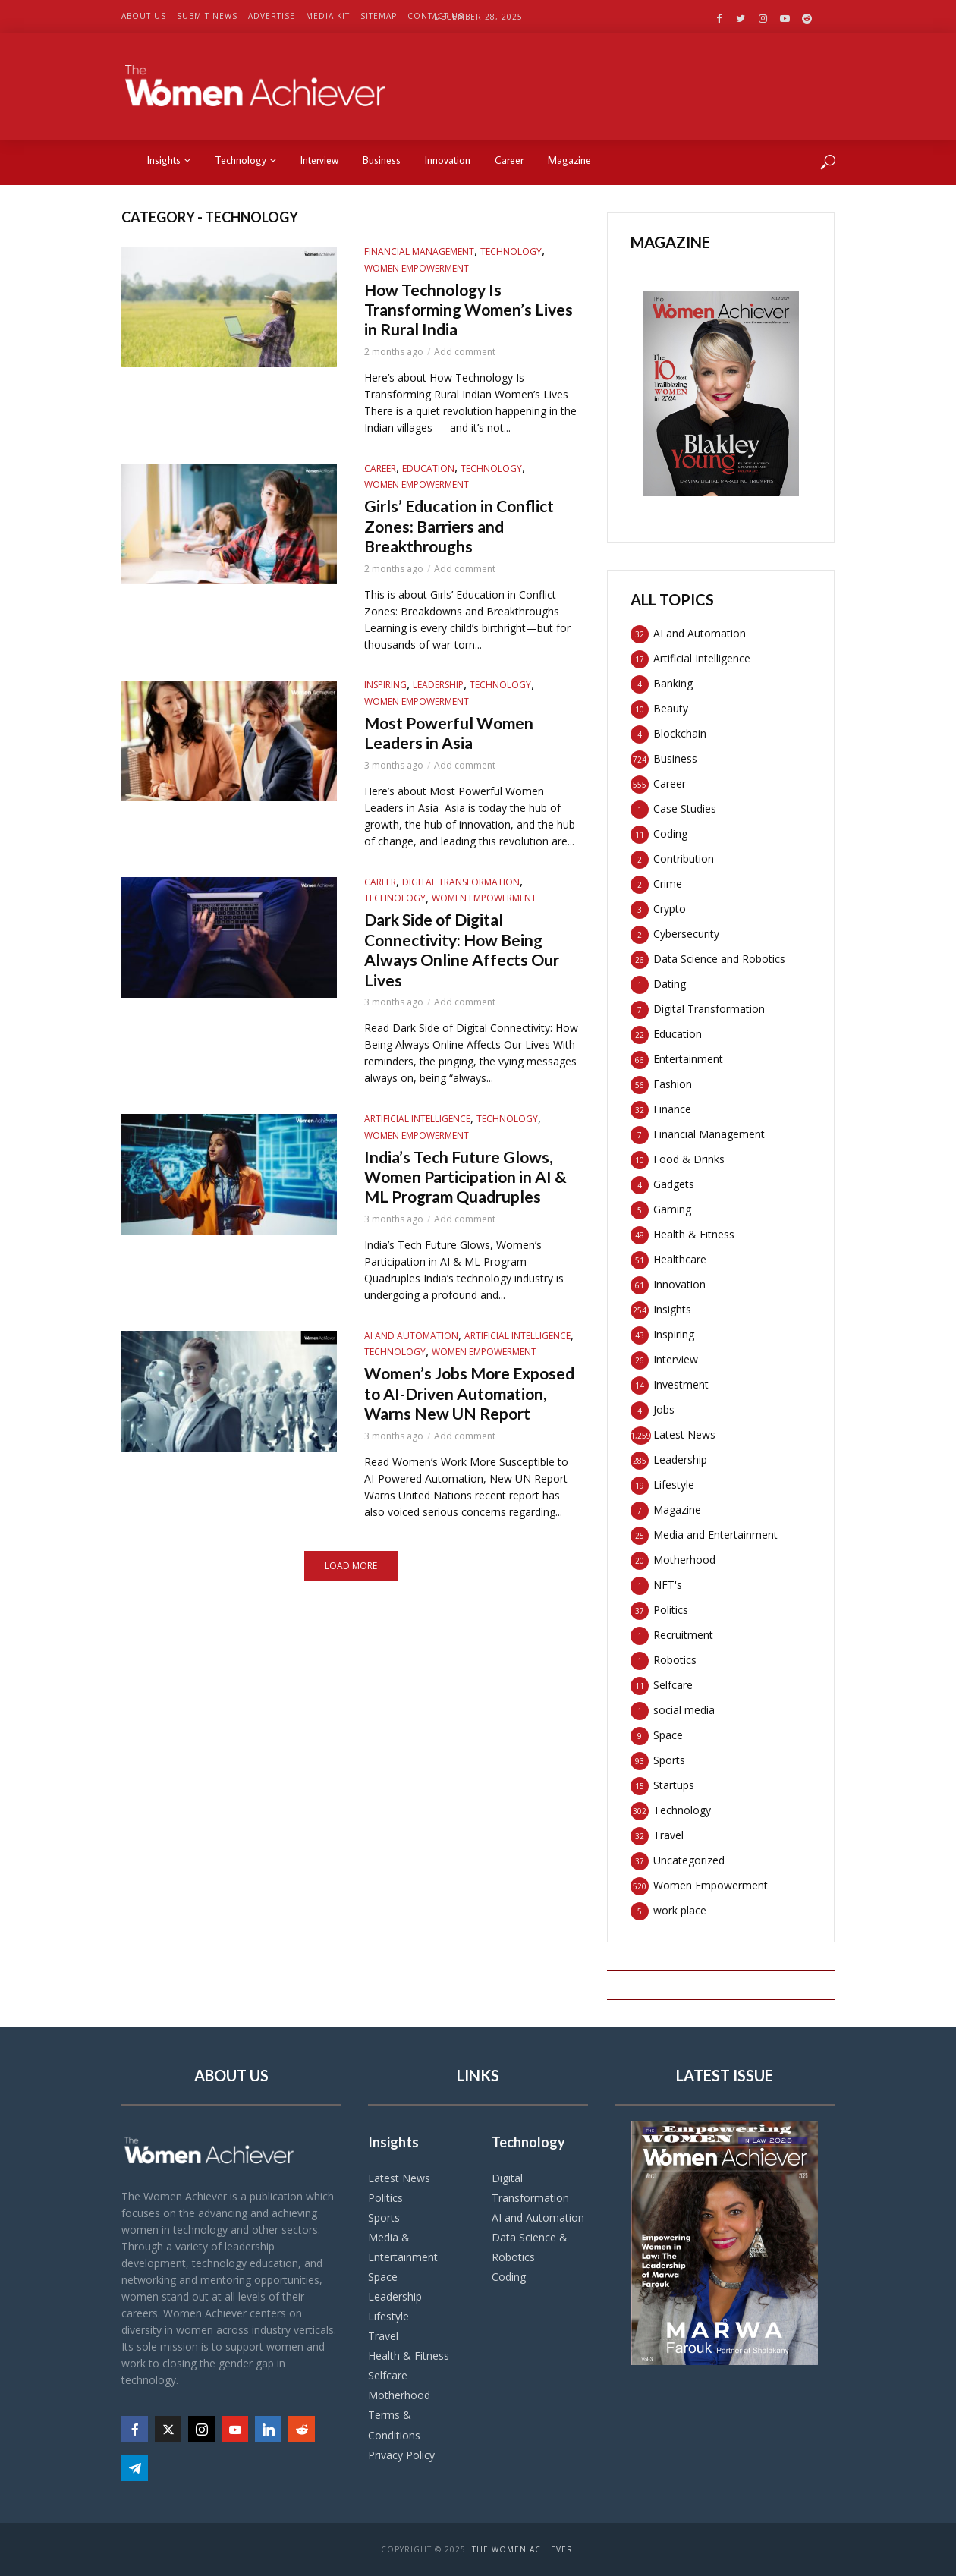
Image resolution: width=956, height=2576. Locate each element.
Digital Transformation (461, 903)
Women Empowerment (416, 268)
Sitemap (378, 16)
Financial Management (419, 251)
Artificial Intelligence (417, 1150)
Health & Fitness (408, 2355)
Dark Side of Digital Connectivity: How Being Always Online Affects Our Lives (467, 977)
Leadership (438, 701)
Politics (385, 2198)
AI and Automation (411, 1398)
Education (428, 476)
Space (383, 2276)
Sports (384, 2217)
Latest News (399, 2178)
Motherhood (399, 2395)
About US (143, 16)
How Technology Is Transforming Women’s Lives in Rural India (461, 314)
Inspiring (385, 701)
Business (382, 160)
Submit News (207, 16)
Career (509, 160)
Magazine (569, 160)
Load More (351, 1659)
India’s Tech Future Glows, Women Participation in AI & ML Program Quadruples (471, 1224)
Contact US (435, 16)
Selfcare (387, 2375)
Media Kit (328, 16)
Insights (168, 160)
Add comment (464, 360)
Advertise (271, 16)
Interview (319, 160)
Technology (245, 160)
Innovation (447, 160)
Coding (509, 2276)
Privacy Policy (401, 2455)
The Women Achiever (522, 2549)
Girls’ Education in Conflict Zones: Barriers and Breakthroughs (462, 538)
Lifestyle (388, 2316)
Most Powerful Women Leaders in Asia (461, 751)
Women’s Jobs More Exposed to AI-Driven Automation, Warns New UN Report (466, 1471)
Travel (383, 2336)
